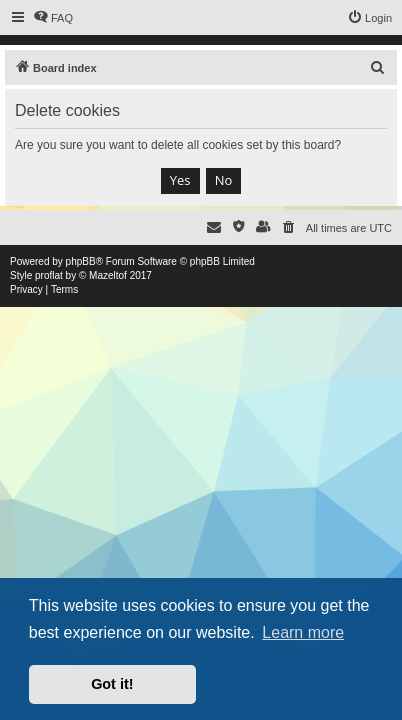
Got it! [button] (112, 684)
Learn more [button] (303, 632)
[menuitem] (53, 18)
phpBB (81, 261)
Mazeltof (108, 275)
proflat (49, 275)
